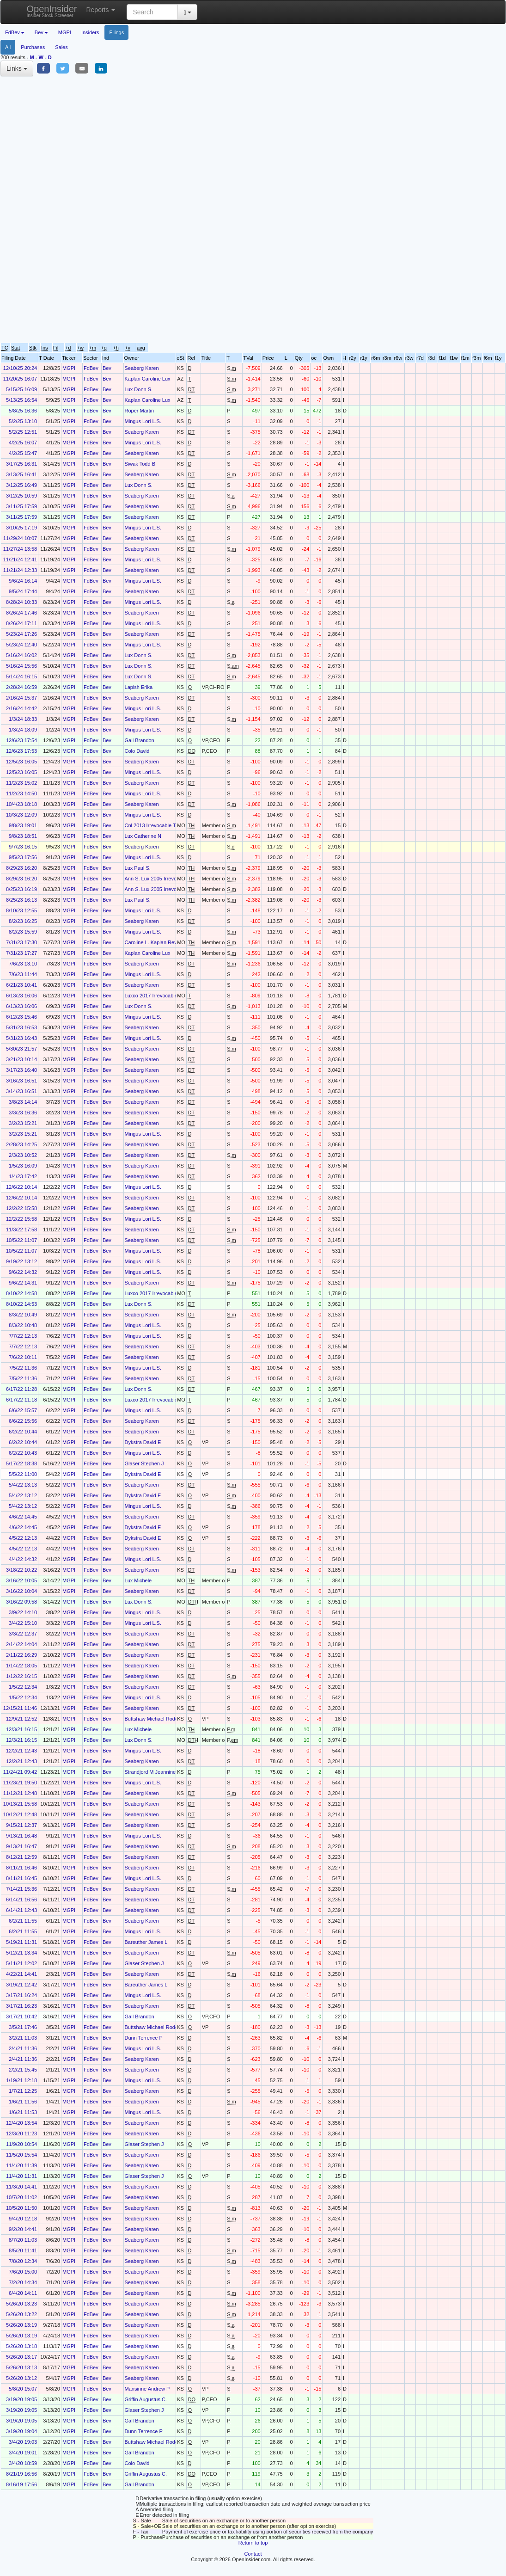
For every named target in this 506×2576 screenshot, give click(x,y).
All (8, 47)
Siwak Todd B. (141, 464)
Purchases (33, 47)
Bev (107, 368)
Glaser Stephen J (144, 1463)
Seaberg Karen (142, 368)
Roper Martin (139, 410)
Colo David (137, 751)
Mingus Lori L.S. (143, 421)
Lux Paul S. (138, 868)
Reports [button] (100, 9)
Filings (116, 32)
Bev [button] (41, 32)
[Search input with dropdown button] (152, 12)
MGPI (64, 32)
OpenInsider (52, 11)
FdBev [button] (14, 32)
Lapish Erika (139, 687)
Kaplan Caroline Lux (148, 378)
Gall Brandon (139, 740)
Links (16, 68)
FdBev (91, 368)
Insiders (90, 32)
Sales (61, 47)
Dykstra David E (143, 1442)
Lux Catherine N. (144, 836)
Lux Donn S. (139, 389)
